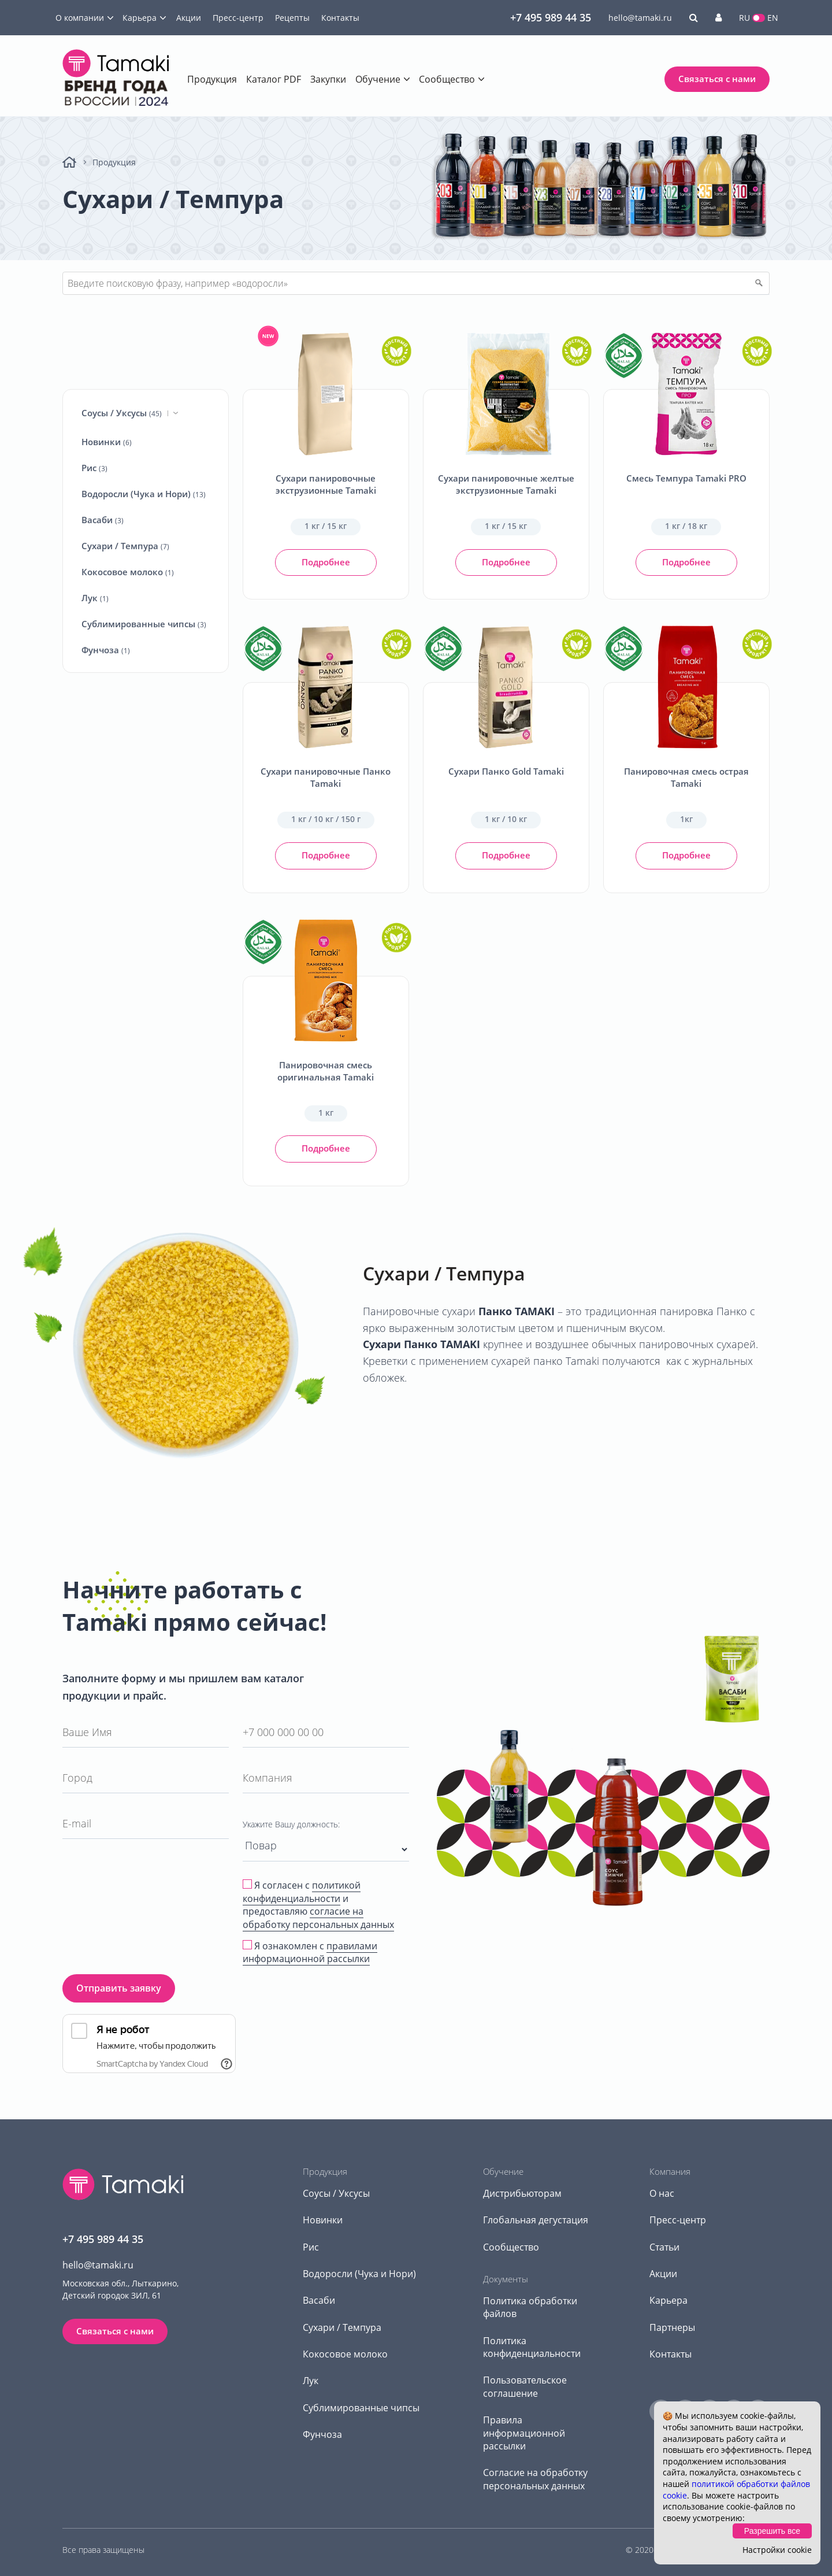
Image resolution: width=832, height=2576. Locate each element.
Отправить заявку (118, 1988)
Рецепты (292, 17)
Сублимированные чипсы (143, 624)
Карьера (139, 17)
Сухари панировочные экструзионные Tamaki (326, 484)
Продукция (212, 79)
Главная (69, 162)
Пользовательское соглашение (525, 2386)
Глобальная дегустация (535, 2220)
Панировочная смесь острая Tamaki (686, 777)
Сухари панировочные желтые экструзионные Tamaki (506, 484)
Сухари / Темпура (125, 546)
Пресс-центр (238, 17)
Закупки (328, 79)
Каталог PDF (273, 79)
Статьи (664, 2247)
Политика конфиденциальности (532, 2347)
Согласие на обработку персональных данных (535, 2479)
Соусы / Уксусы (129, 413)
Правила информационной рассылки (524, 2433)
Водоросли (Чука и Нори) (143, 493)
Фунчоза (105, 650)
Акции (188, 17)
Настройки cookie (777, 2549)
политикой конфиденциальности (302, 1891)
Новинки (106, 441)
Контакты (340, 17)
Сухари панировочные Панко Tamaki (326, 777)
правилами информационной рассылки (310, 1952)
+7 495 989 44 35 (550, 17)
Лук (95, 598)
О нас (661, 2193)
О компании (79, 17)
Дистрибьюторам (522, 2193)
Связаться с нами (717, 78)
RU (744, 17)
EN (772, 17)
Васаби (102, 519)
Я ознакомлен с (310, 1953)
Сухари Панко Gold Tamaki (506, 771)
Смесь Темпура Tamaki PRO (686, 478)
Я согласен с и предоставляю (318, 1905)
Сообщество (447, 79)
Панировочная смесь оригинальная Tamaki (325, 1071)
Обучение (377, 79)
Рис (94, 467)
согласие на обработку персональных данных (318, 1917)
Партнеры (672, 2327)
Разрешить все (772, 2531)
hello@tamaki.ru (640, 17)
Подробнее (326, 562)
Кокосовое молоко (127, 572)
